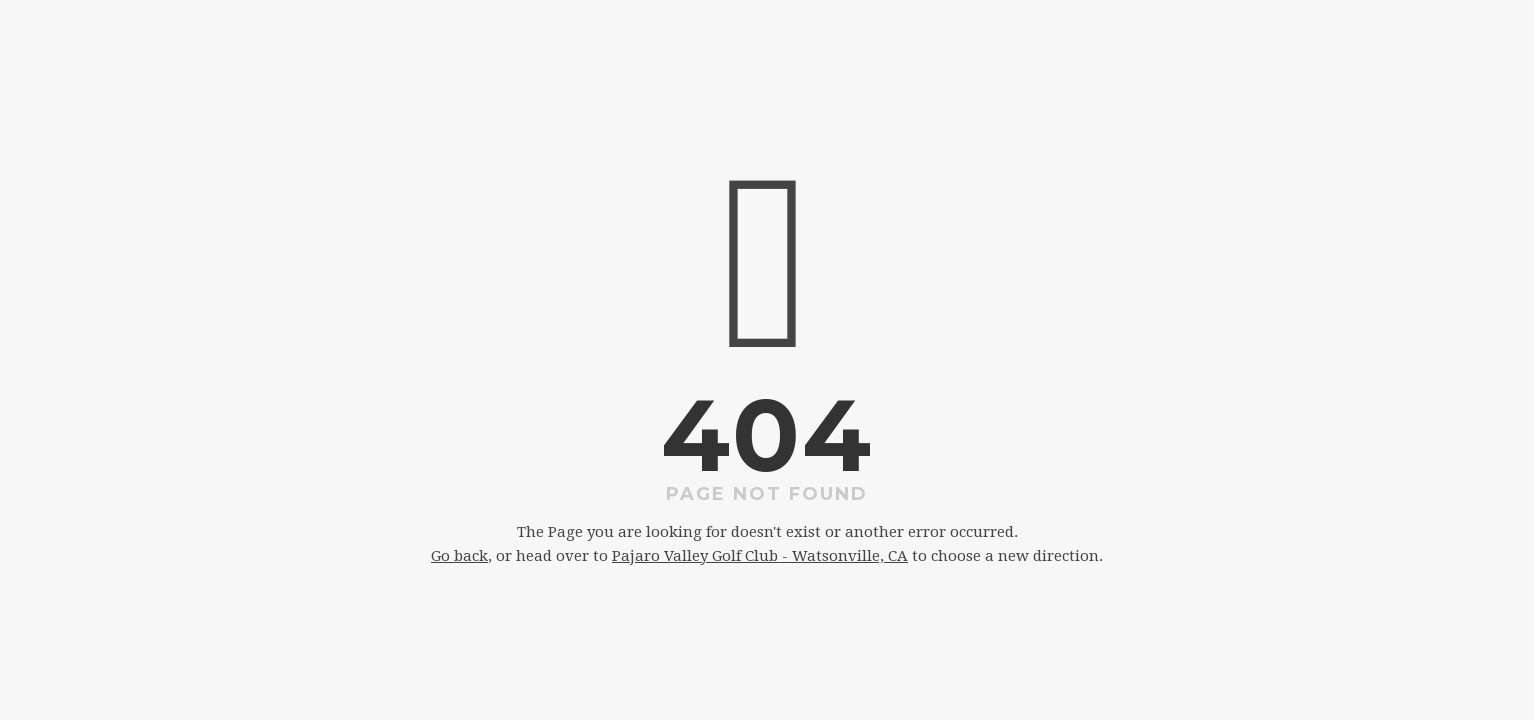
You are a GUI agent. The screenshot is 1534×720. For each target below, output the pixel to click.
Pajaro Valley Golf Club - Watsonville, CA (760, 556)
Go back (459, 556)
